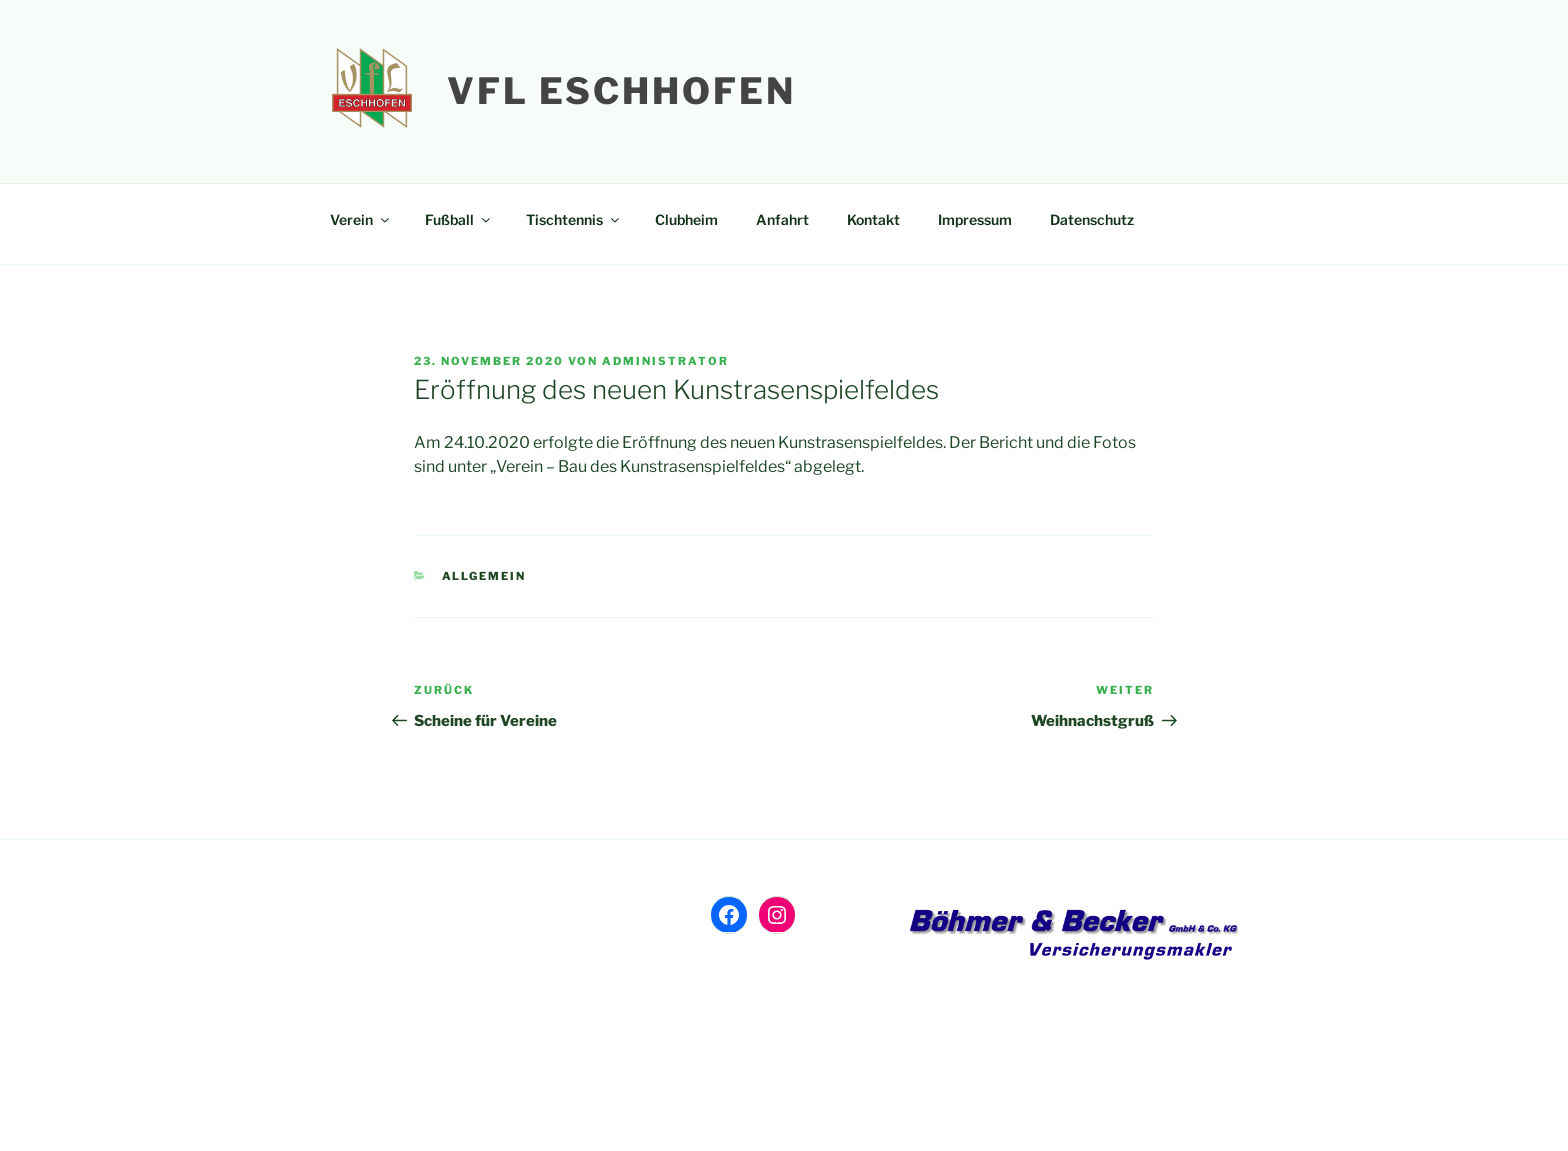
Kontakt (873, 219)
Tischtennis (574, 219)
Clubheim (686, 219)
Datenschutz (1092, 219)
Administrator (665, 361)
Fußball (459, 219)
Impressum (975, 219)
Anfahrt (782, 219)
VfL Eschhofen (621, 91)
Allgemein (484, 576)
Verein (361, 219)
